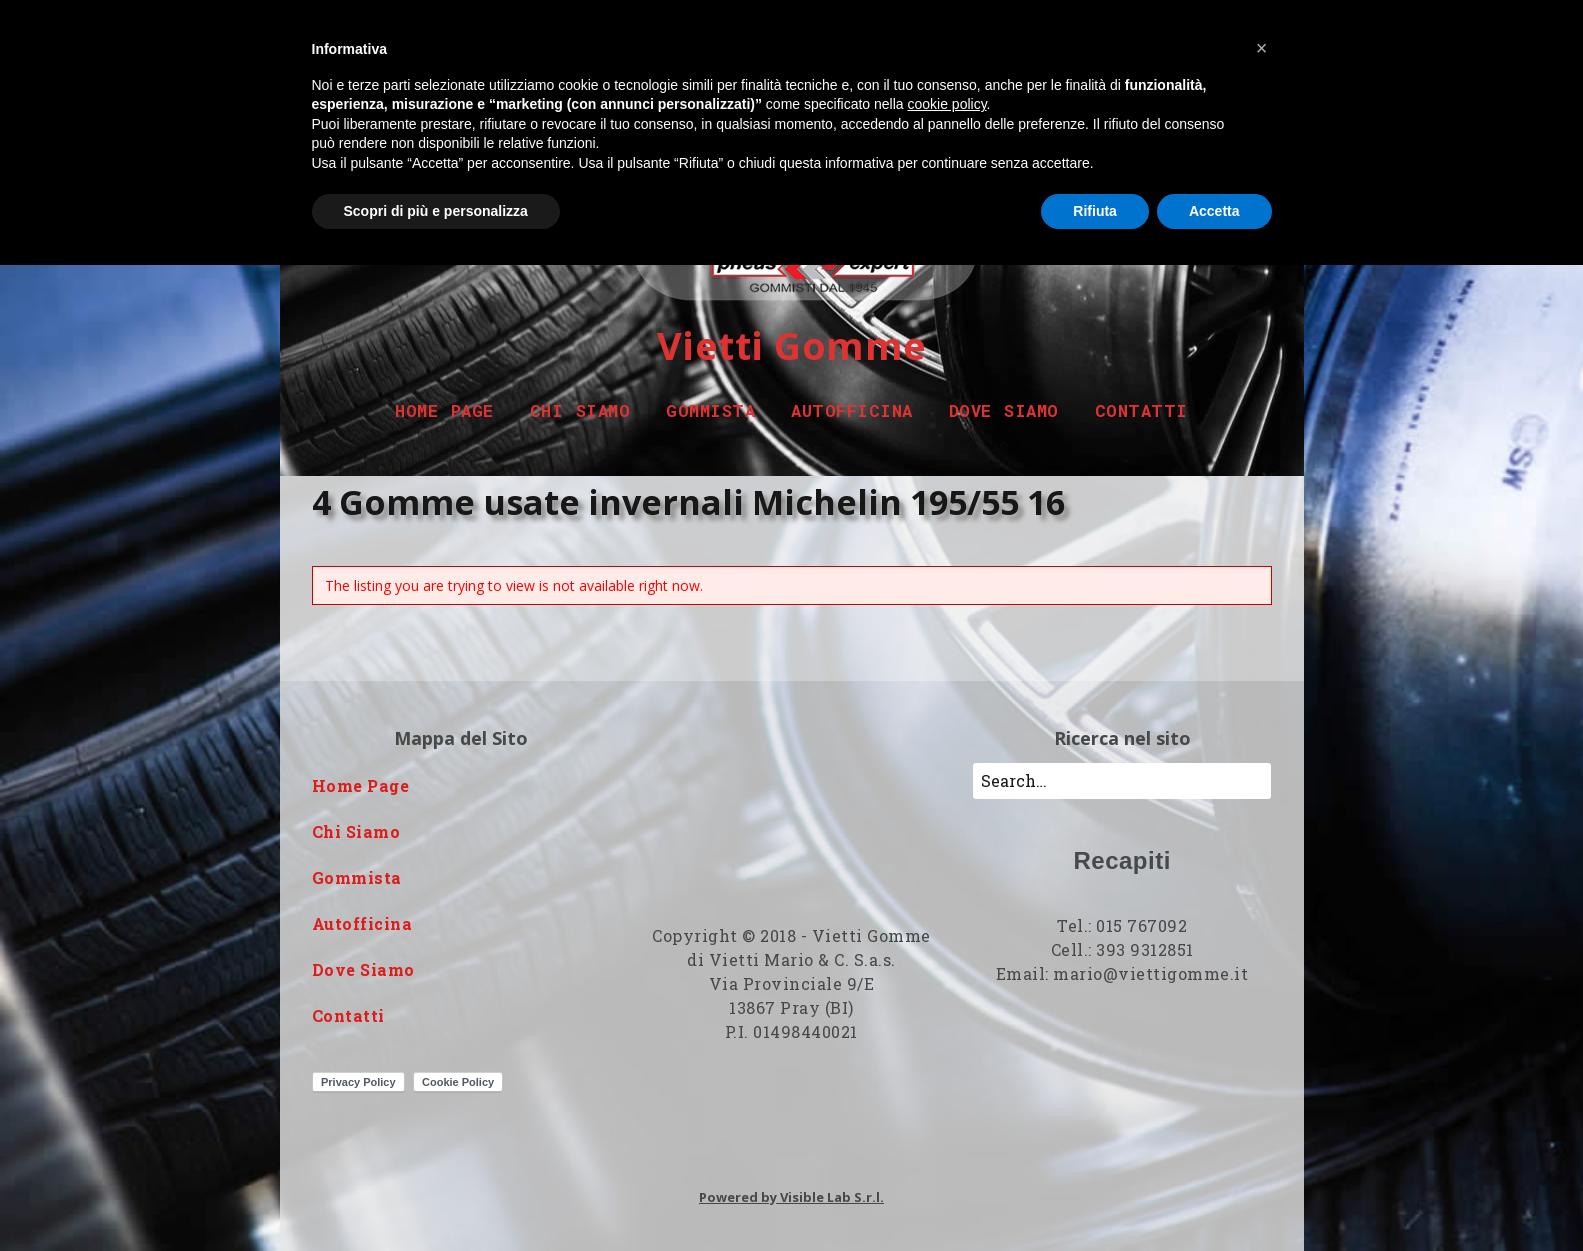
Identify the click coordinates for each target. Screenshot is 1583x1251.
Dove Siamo (1004, 410)
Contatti (1141, 410)
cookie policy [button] (946, 104)
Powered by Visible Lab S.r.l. (791, 1197)
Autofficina (852, 410)
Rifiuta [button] (1095, 211)
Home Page (444, 410)
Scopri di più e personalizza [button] (436, 211)
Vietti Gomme (792, 345)
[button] (1262, 48)
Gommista (710, 410)
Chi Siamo (580, 410)
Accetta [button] (1214, 211)
